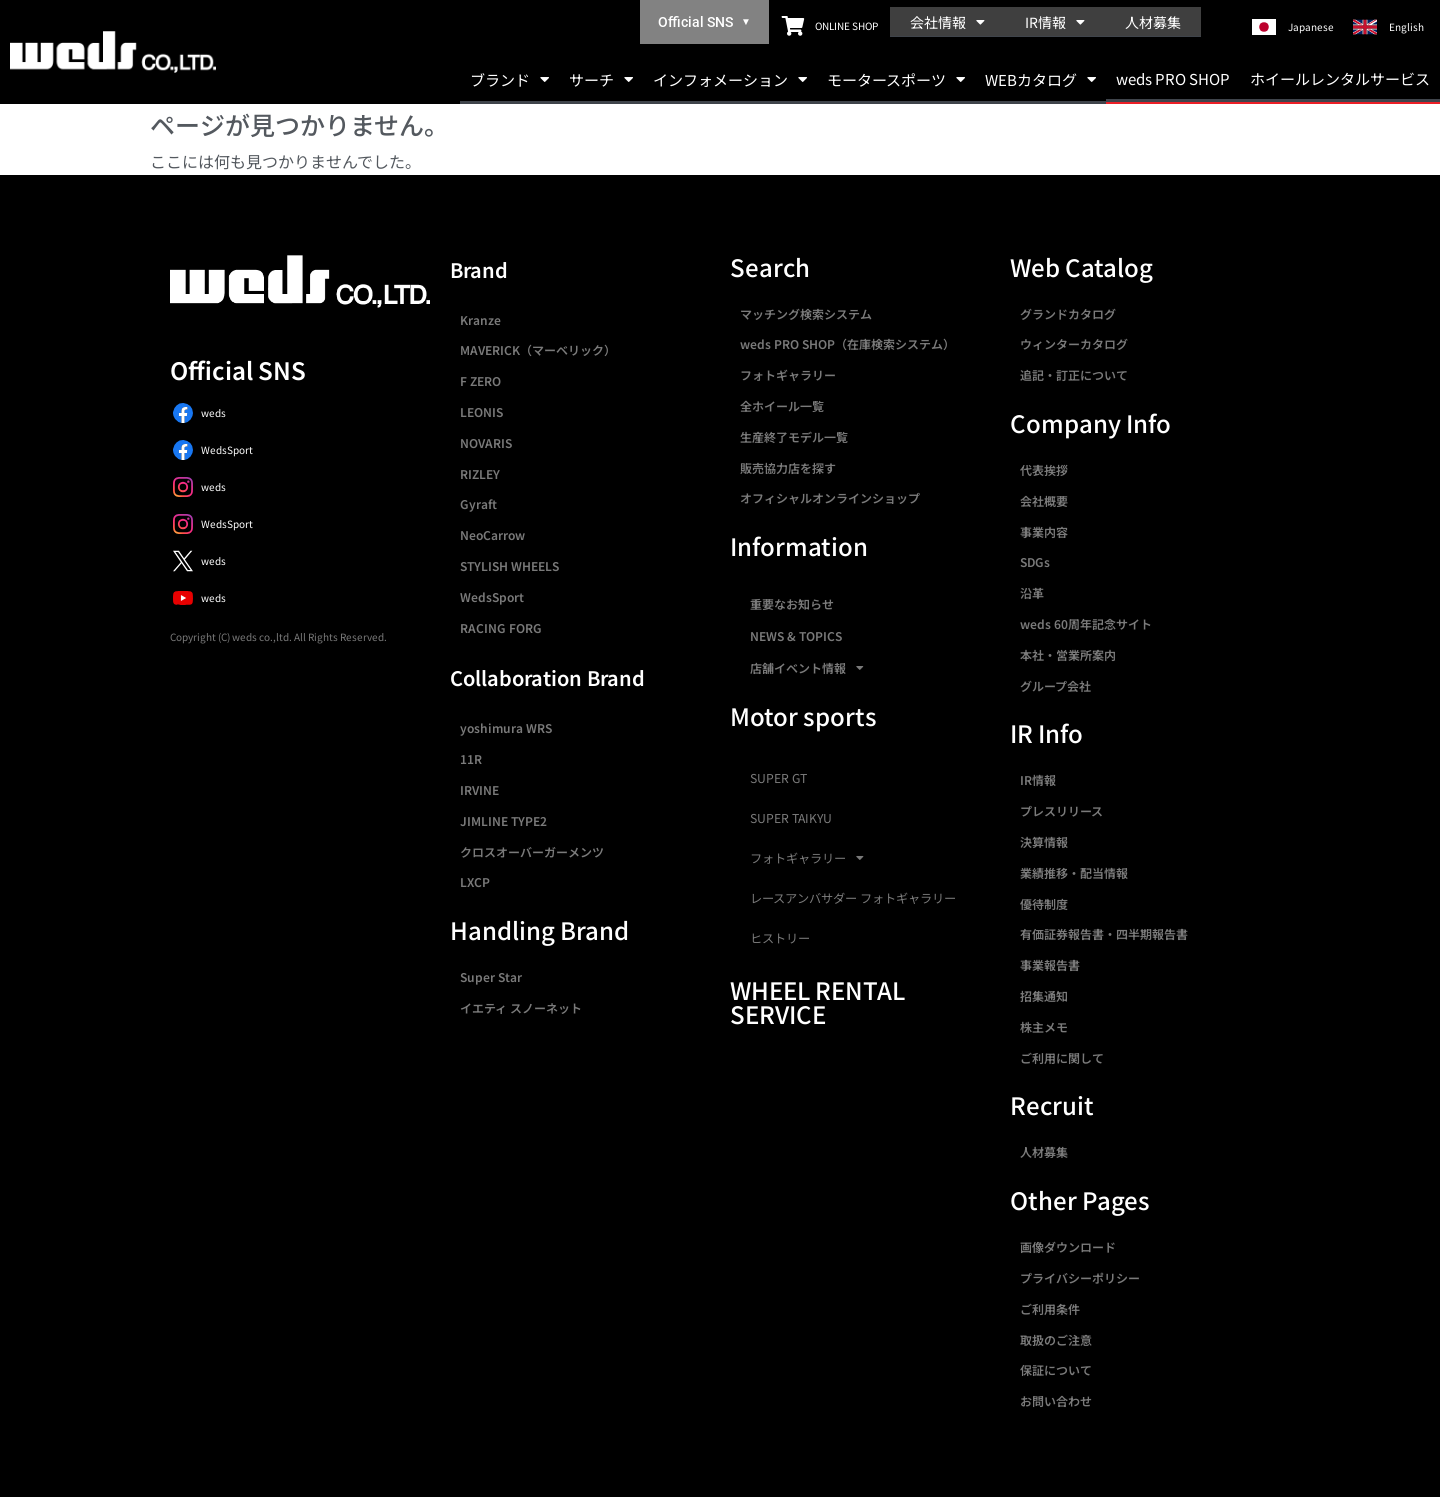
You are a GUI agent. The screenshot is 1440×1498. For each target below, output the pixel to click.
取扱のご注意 (1056, 1339)
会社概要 (1044, 500)
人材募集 (1153, 22)
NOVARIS (486, 442)
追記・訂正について (1074, 374)
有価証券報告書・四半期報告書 (1104, 933)
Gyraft (478, 503)
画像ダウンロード (1068, 1246)
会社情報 (947, 22)
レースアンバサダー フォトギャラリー (853, 898)
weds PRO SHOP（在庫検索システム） (847, 343)
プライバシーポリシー (1080, 1277)
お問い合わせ (1056, 1400)
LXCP (475, 881)
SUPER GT (778, 778)
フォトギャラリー (788, 374)
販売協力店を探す (788, 467)
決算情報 (1044, 841)
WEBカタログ (1040, 79)
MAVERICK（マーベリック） (538, 349)
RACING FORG (501, 627)
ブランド (509, 79)
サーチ (601, 79)
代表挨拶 (1044, 469)
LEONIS (481, 411)
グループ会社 (1055, 685)
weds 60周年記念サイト (1086, 623)
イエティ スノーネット (521, 1007)
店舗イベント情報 (807, 668)
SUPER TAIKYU (791, 818)
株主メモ (1044, 1026)
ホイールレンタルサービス (1340, 78)
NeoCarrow (492, 534)
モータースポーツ (896, 79)
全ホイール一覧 (782, 405)
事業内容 (1044, 531)
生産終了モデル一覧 (794, 436)
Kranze (480, 319)
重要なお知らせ (792, 603)
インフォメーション (730, 79)
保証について (1056, 1369)
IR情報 (1055, 22)
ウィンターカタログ (1074, 343)
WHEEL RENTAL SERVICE (817, 1001)
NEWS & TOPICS (796, 635)
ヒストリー (780, 938)
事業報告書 (1050, 964)
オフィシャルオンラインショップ (830, 497)
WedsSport (492, 596)
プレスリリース (1061, 810)
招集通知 (1044, 995)
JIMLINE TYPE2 (503, 820)
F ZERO (480, 380)
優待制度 (1044, 903)
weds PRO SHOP (1173, 78)
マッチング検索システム (806, 313)
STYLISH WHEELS (509, 565)
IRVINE (479, 789)
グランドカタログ (1068, 313)
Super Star (491, 976)
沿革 (1032, 592)
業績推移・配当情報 (1074, 872)
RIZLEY (480, 473)
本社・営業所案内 (1068, 654)
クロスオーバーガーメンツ (532, 851)
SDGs (1035, 561)
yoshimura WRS (506, 727)
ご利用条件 (1050, 1308)
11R (471, 758)
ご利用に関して (1062, 1057)
